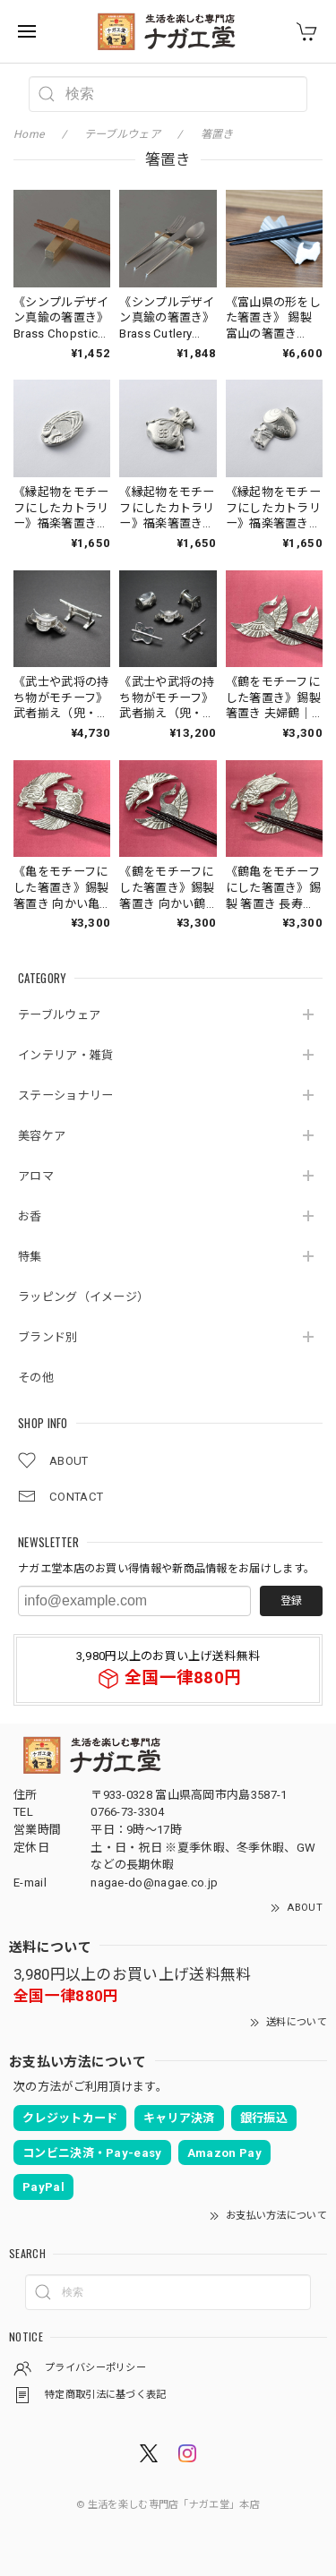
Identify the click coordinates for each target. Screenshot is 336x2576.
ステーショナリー (65, 1095)
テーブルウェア (59, 1015)
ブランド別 (48, 1337)
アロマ (36, 1176)
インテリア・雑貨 (65, 1055)
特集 (30, 1256)
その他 (36, 1377)
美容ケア (41, 1136)
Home (28, 134)
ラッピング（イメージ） (83, 1297)
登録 (291, 1601)
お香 (30, 1216)
